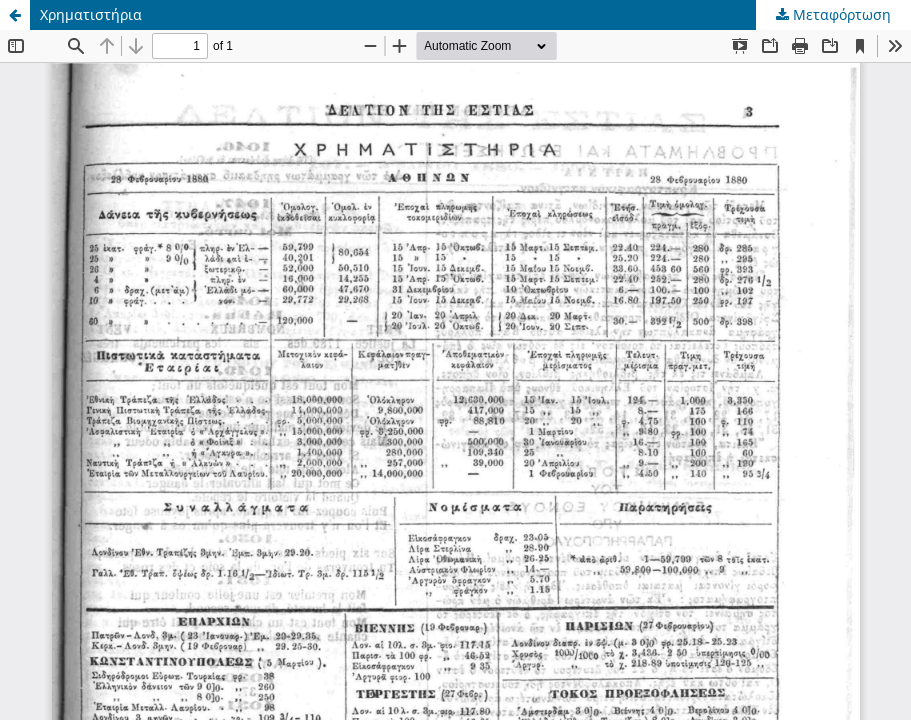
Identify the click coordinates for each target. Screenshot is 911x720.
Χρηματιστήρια (91, 14)
